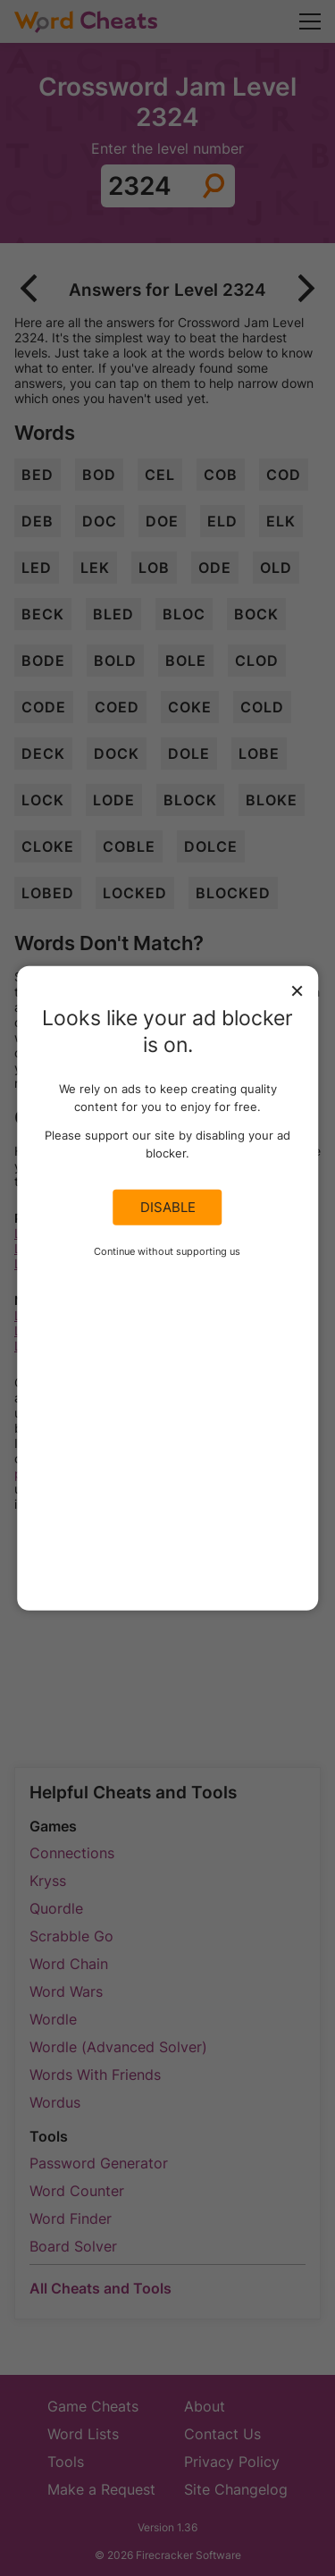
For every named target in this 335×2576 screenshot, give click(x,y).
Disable (168, 1208)
